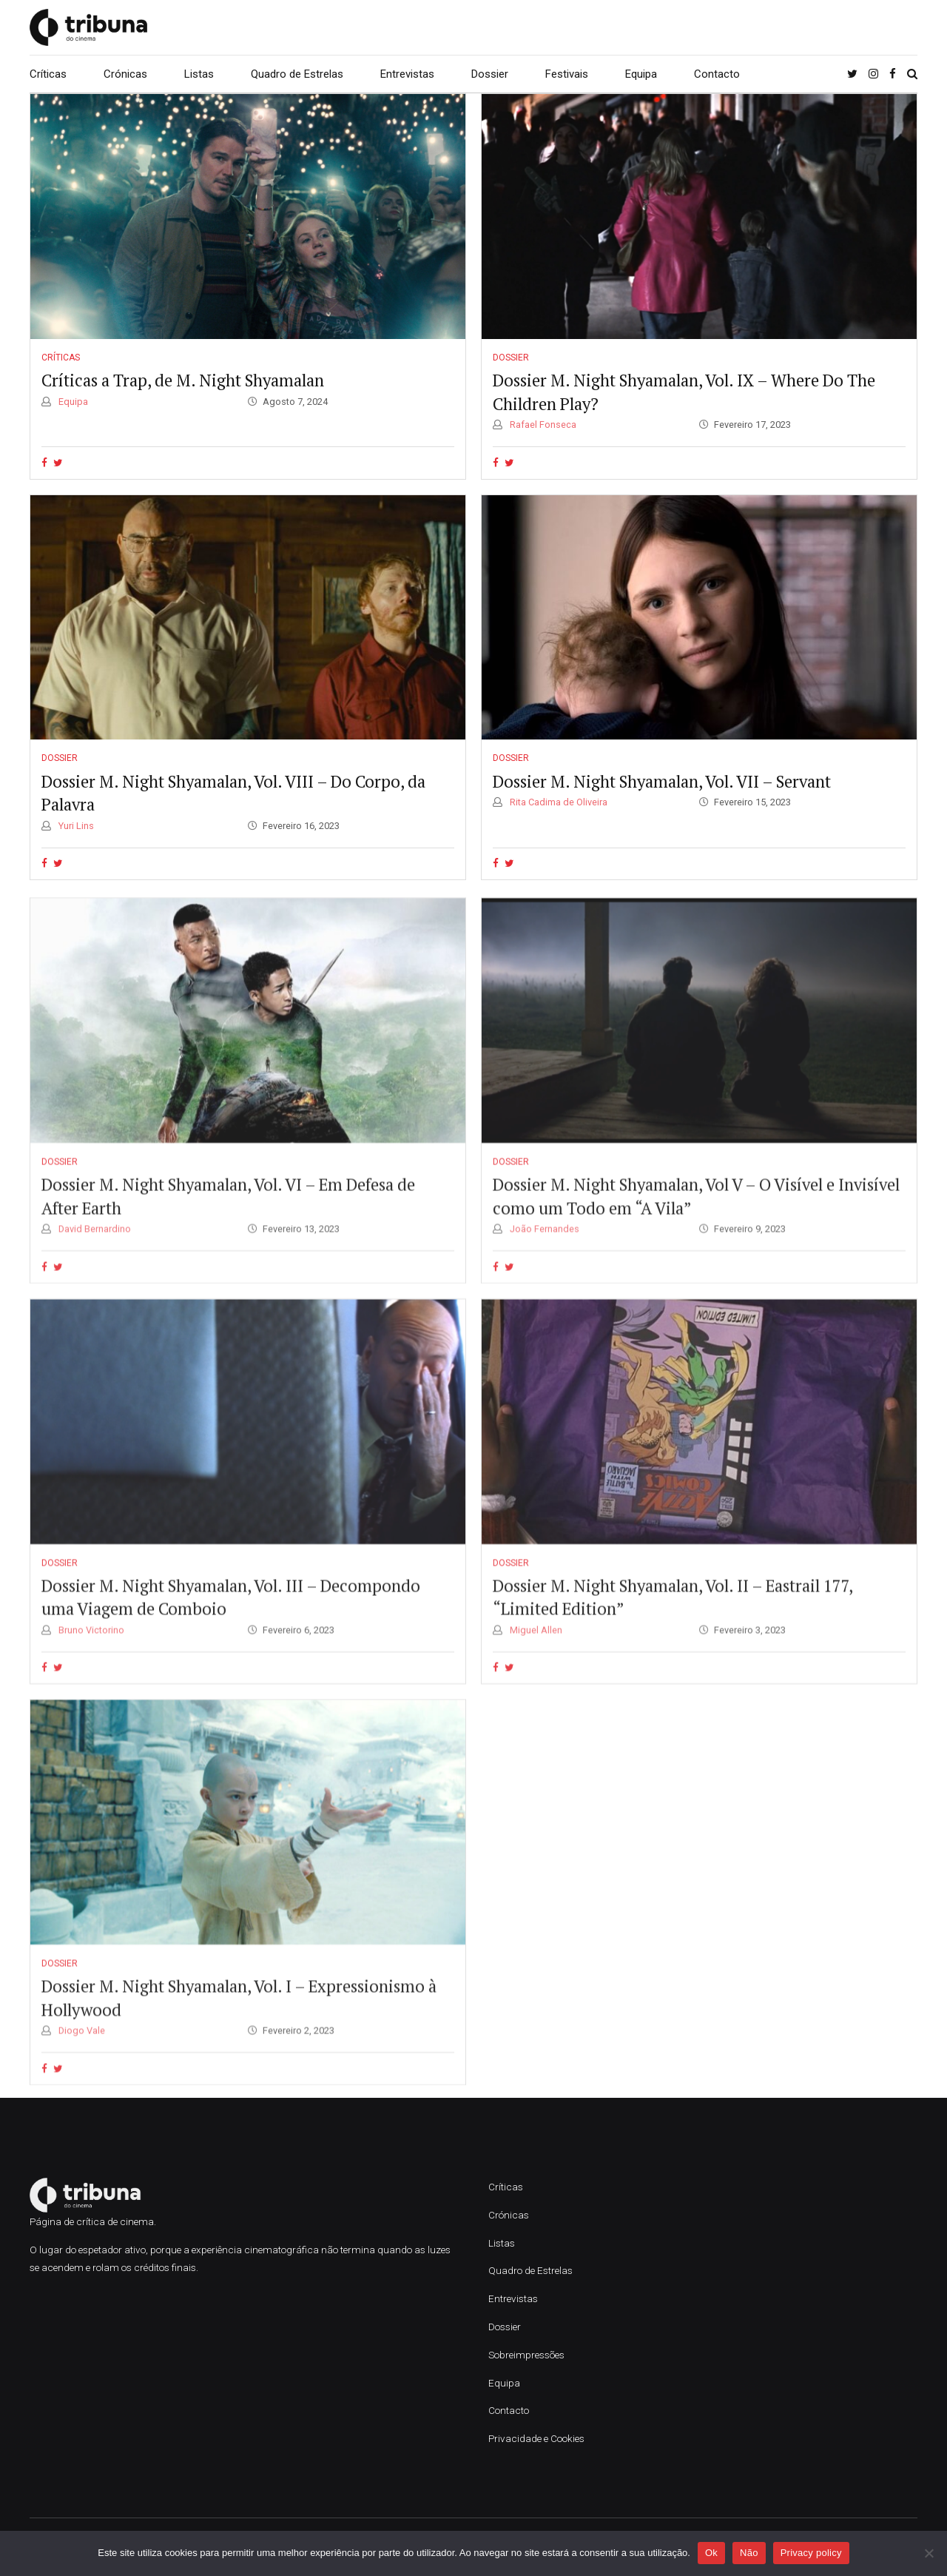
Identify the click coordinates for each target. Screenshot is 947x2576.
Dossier (489, 74)
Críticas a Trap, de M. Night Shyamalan (182, 381)
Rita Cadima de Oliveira (557, 802)
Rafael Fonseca (542, 425)
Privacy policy (811, 2552)
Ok (711, 2552)
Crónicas (125, 74)
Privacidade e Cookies (536, 2438)
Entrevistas (407, 74)
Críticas (48, 74)
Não (749, 2552)
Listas (199, 74)
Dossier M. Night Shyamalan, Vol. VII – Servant (662, 781)
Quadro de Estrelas (297, 74)
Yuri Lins (75, 825)
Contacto (717, 74)
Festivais (566, 74)
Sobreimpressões (526, 2355)
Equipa (641, 74)
